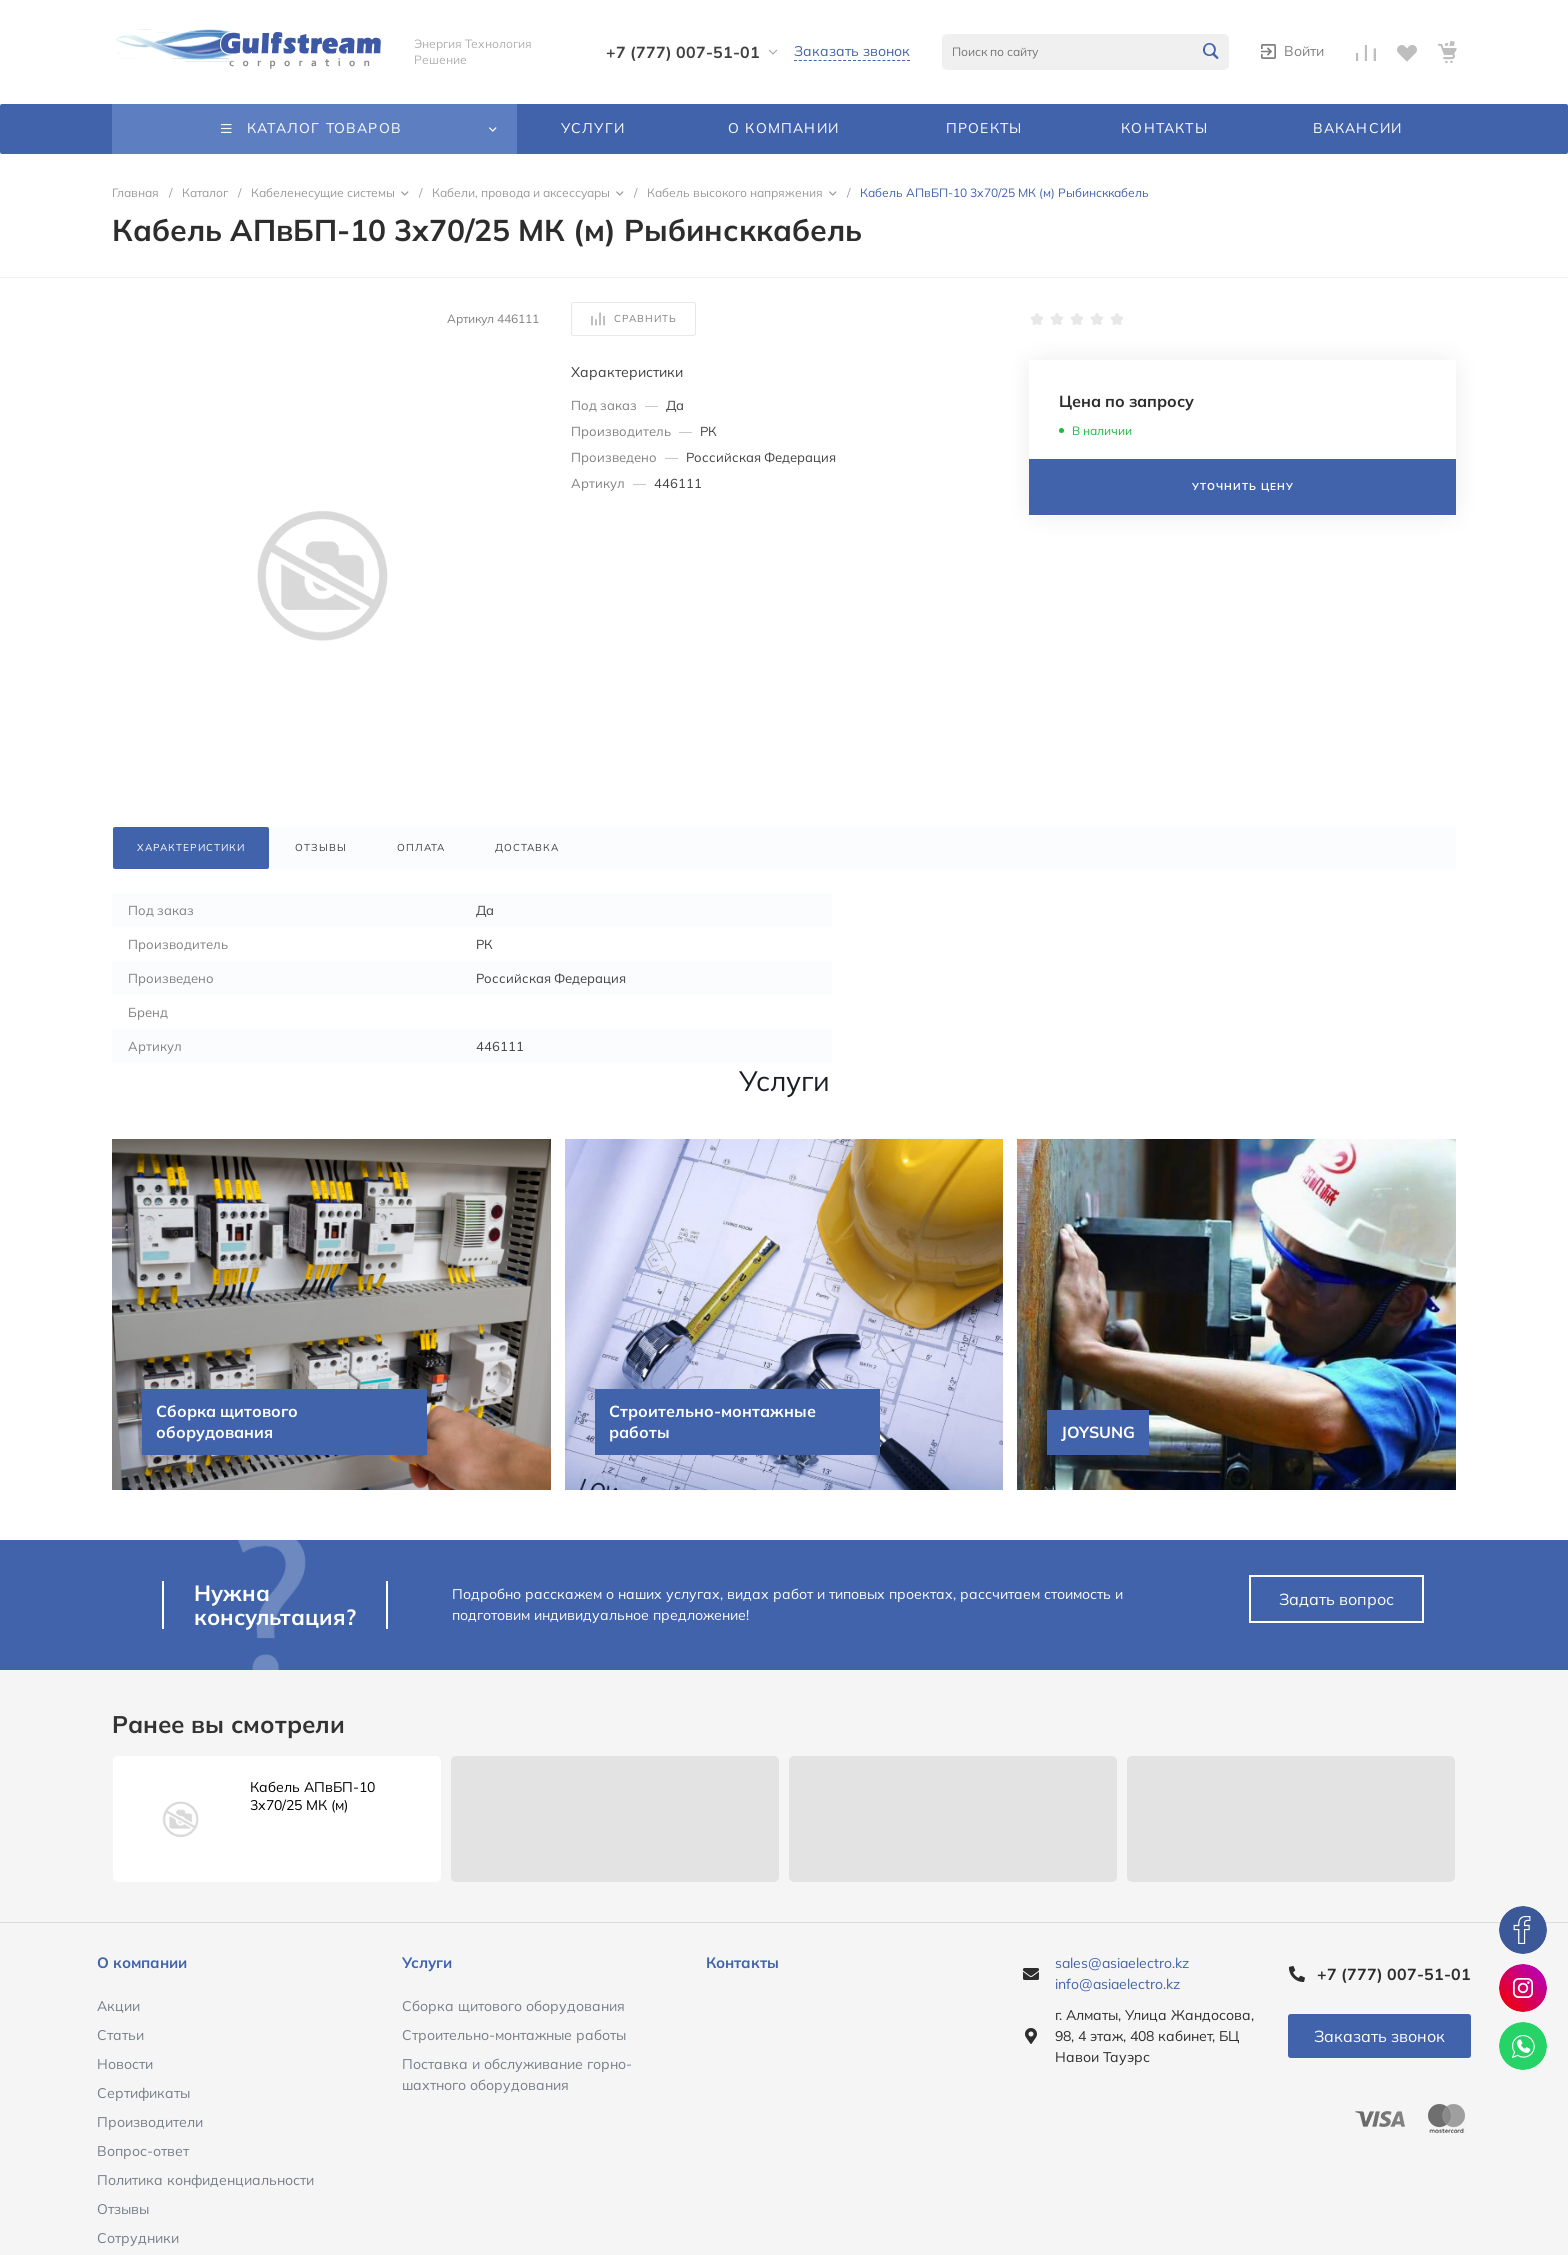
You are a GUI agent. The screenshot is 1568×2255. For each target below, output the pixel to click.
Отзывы (123, 2209)
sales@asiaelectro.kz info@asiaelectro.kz (1122, 1973)
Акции (118, 2006)
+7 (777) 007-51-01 (683, 52)
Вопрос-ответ (143, 2151)
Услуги (427, 1962)
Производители (150, 2122)
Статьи (120, 2035)
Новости (125, 2064)
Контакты (742, 1962)
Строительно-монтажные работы (514, 2035)
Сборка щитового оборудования (513, 2006)
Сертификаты (143, 2093)
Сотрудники (138, 2238)
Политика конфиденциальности (205, 2180)
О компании (142, 1962)
